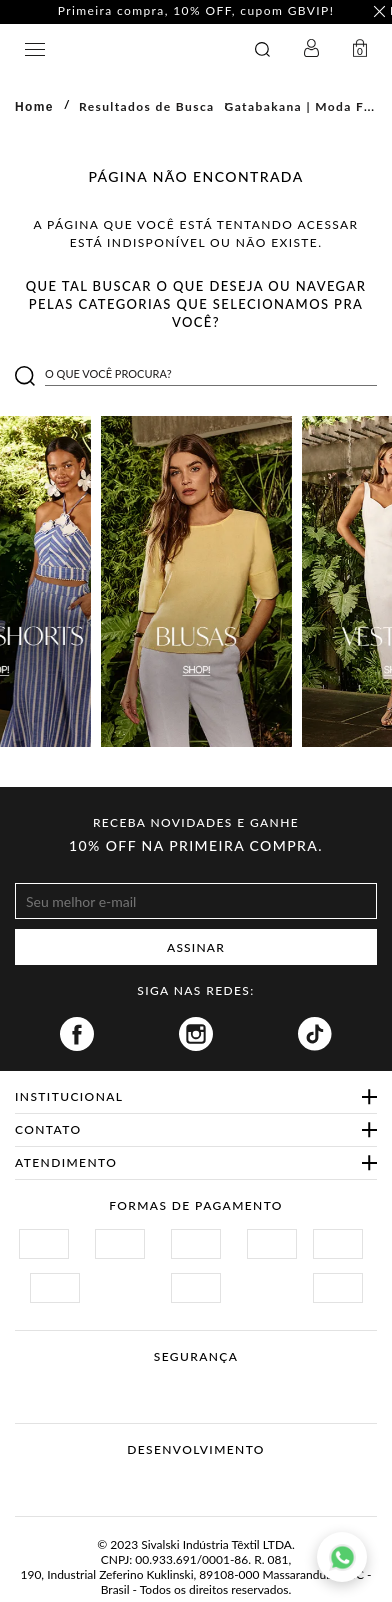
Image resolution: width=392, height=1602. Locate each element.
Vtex (158, 1481)
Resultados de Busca (147, 106)
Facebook (77, 1034)
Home (34, 107)
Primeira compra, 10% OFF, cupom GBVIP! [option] (196, 11)
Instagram (196, 1034)
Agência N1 (233, 1481)
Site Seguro (62, 1380)
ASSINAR (196, 947)
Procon (222, 1380)
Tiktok (315, 1034)
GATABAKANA (125, 49)
